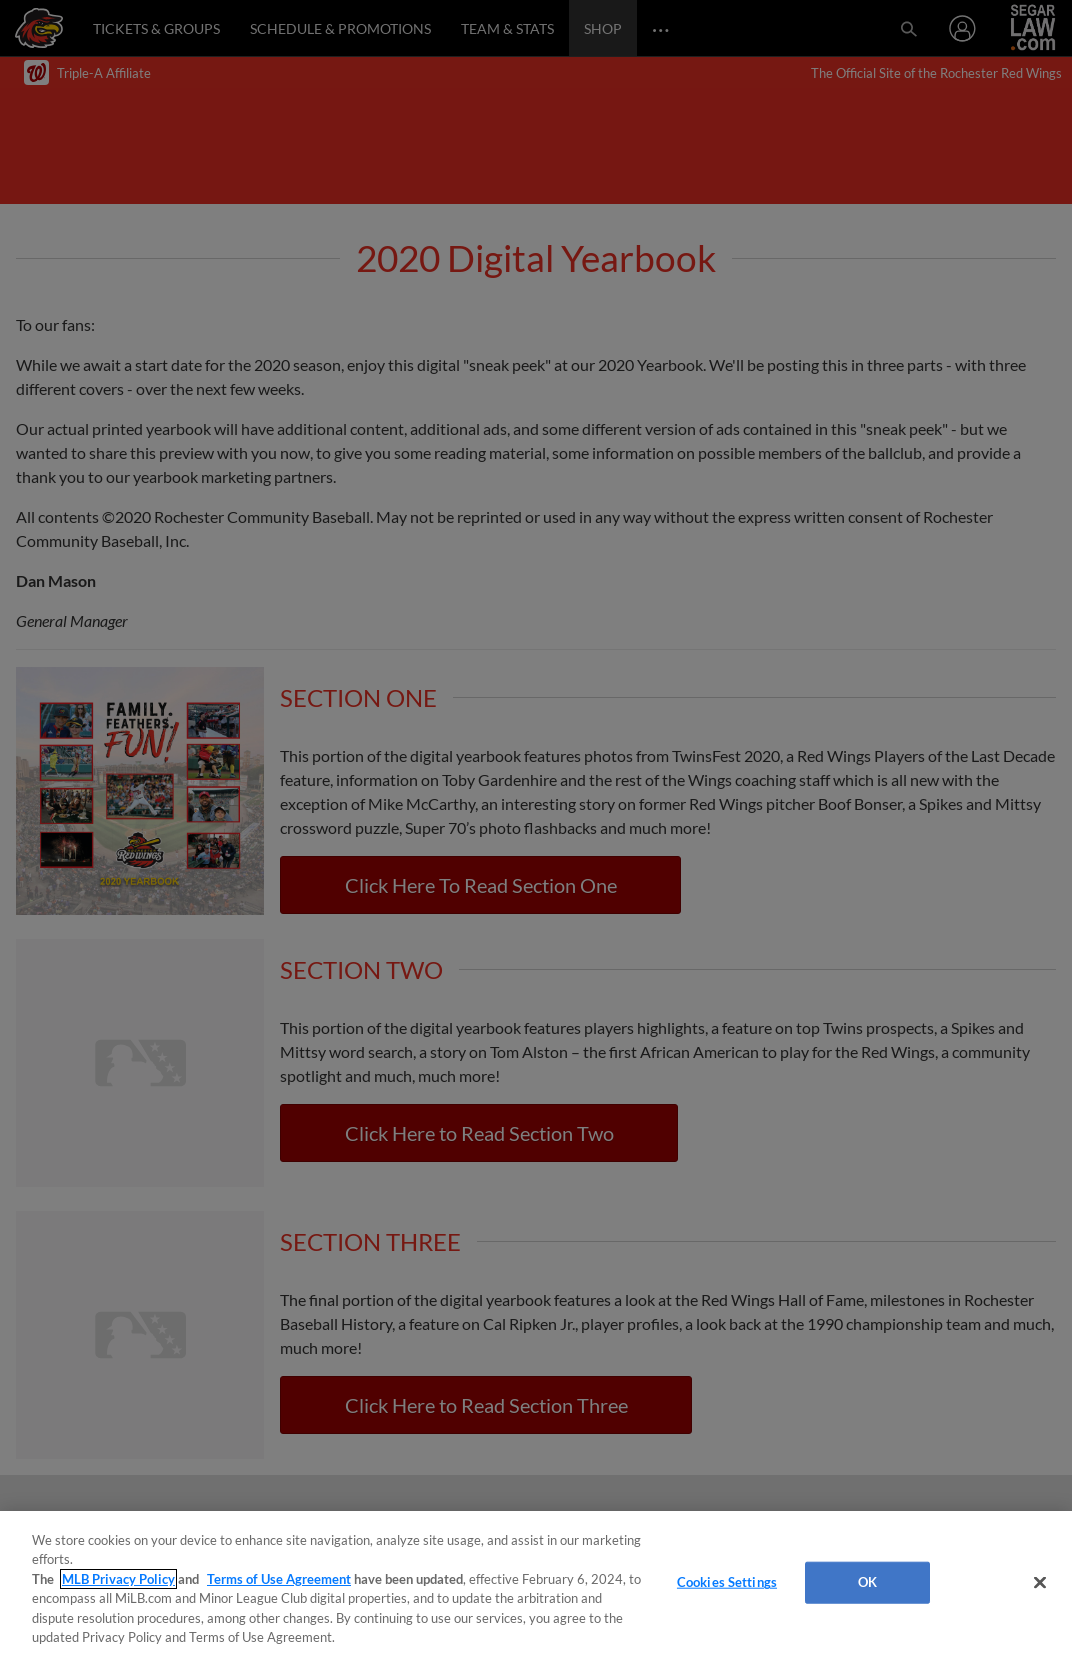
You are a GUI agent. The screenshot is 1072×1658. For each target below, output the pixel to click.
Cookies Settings (727, 1582)
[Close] (1040, 1583)
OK (867, 1582)
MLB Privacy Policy (118, 1579)
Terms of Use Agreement (279, 1579)
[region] (536, 1584)
